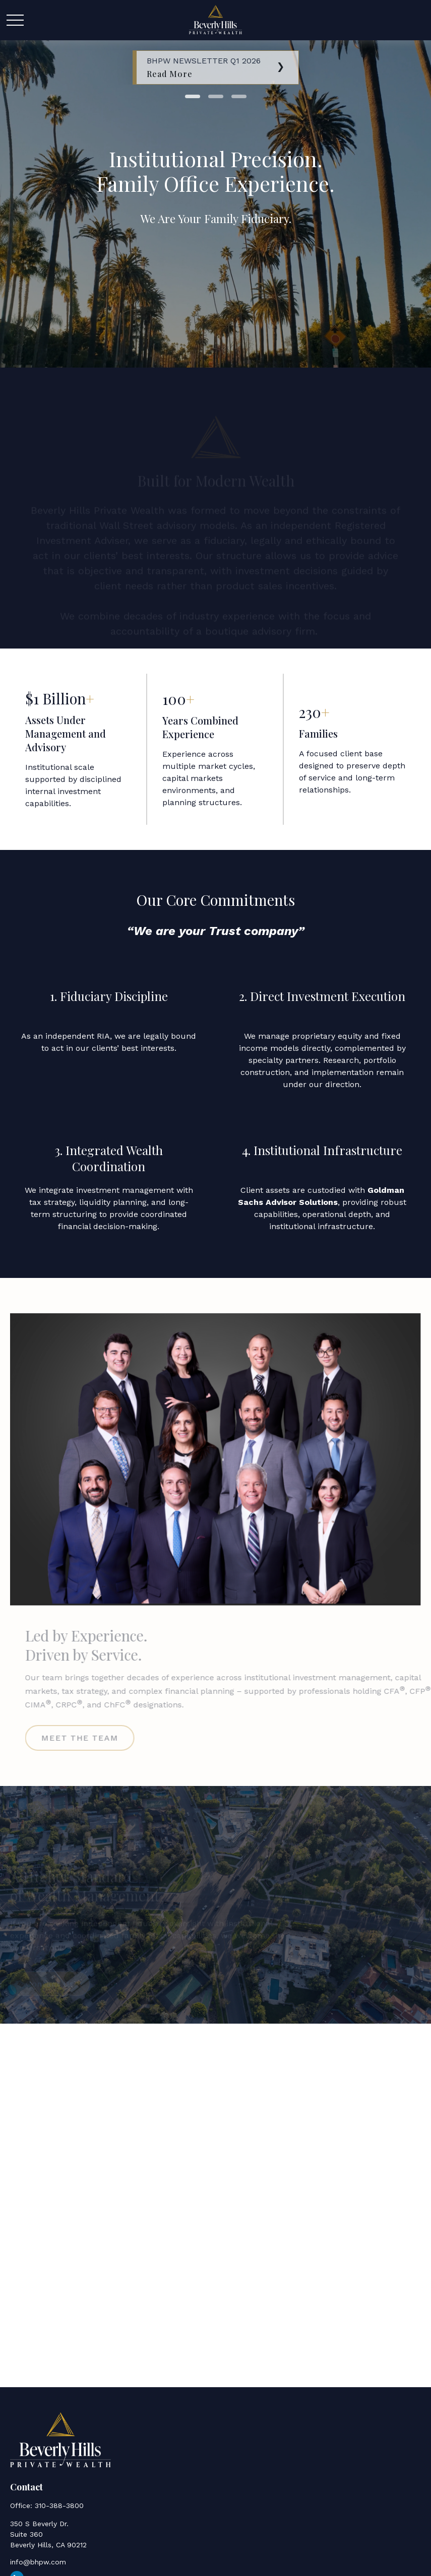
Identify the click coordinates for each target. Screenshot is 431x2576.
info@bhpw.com (38, 2562)
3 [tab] (239, 96)
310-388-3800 (59, 2505)
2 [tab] (215, 96)
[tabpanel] (215, 67)
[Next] (280, 65)
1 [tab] (192, 96)
